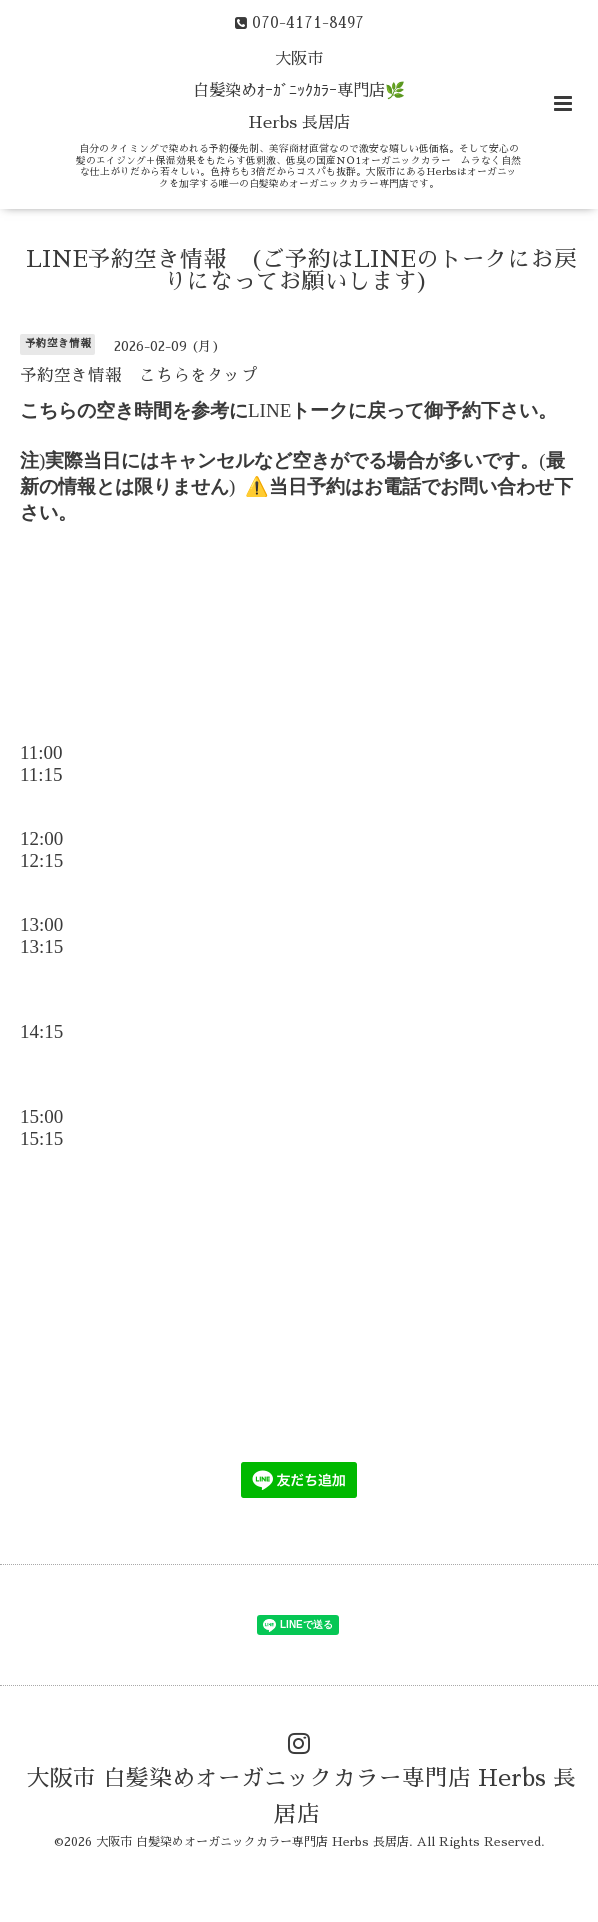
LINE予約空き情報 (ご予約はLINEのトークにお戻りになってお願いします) (301, 271)
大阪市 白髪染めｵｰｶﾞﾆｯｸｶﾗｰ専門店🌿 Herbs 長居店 (299, 91)
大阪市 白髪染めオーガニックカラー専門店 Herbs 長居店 (301, 1796)
